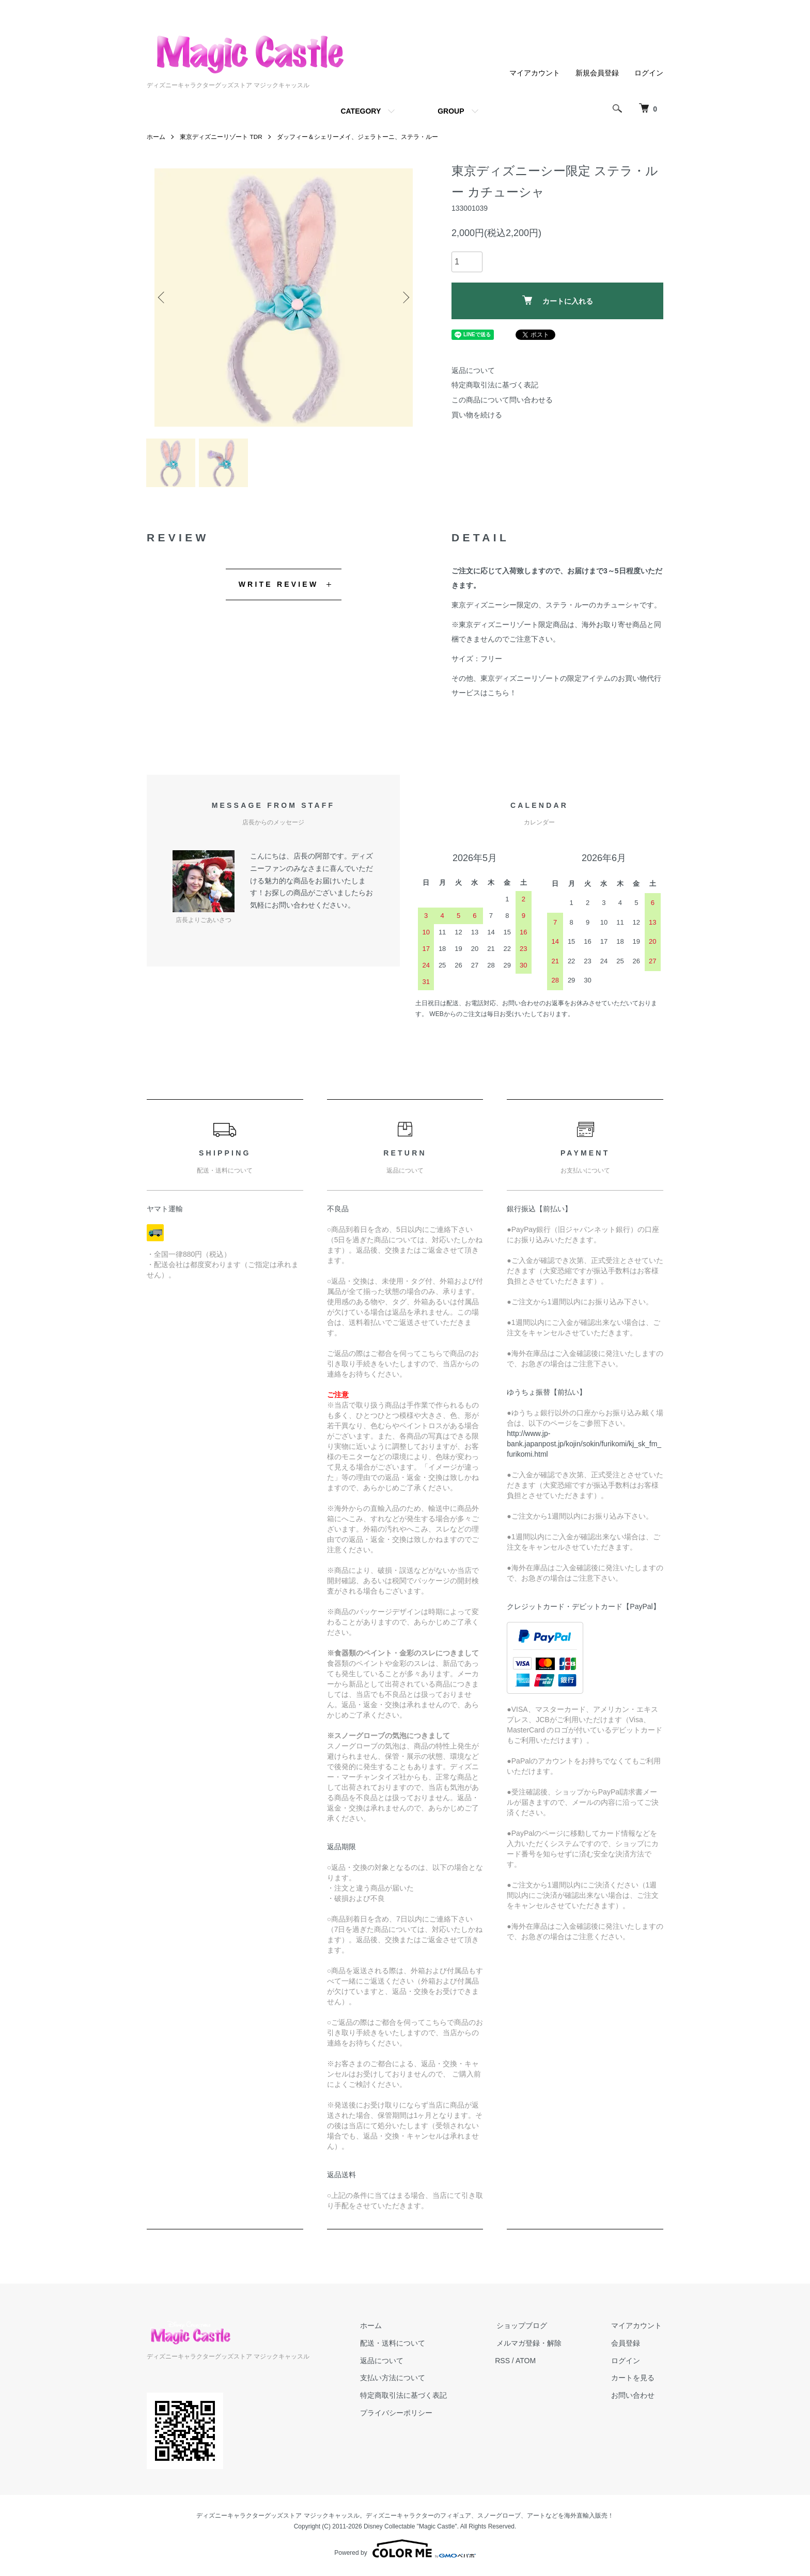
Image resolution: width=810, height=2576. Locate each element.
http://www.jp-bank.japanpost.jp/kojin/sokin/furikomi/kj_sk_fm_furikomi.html (584, 1446)
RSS (508, 2363)
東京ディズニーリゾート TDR (221, 136)
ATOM (532, 2363)
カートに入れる (557, 300)
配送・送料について (400, 2345)
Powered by (404, 2551)
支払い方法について (400, 2381)
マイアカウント (534, 73)
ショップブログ (526, 2328)
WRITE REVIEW (279, 587)
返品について (473, 370)
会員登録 (627, 2345)
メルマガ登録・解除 (533, 2345)
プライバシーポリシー (404, 2415)
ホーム (156, 136)
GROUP (451, 111)
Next (405, 297)
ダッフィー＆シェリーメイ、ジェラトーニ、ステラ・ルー (358, 136)
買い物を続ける (476, 415)
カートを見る (634, 2381)
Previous (162, 297)
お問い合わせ (634, 2398)
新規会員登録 (597, 73)
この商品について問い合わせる (502, 400)
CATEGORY (360, 111)
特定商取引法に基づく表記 (494, 385)
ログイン (648, 73)
